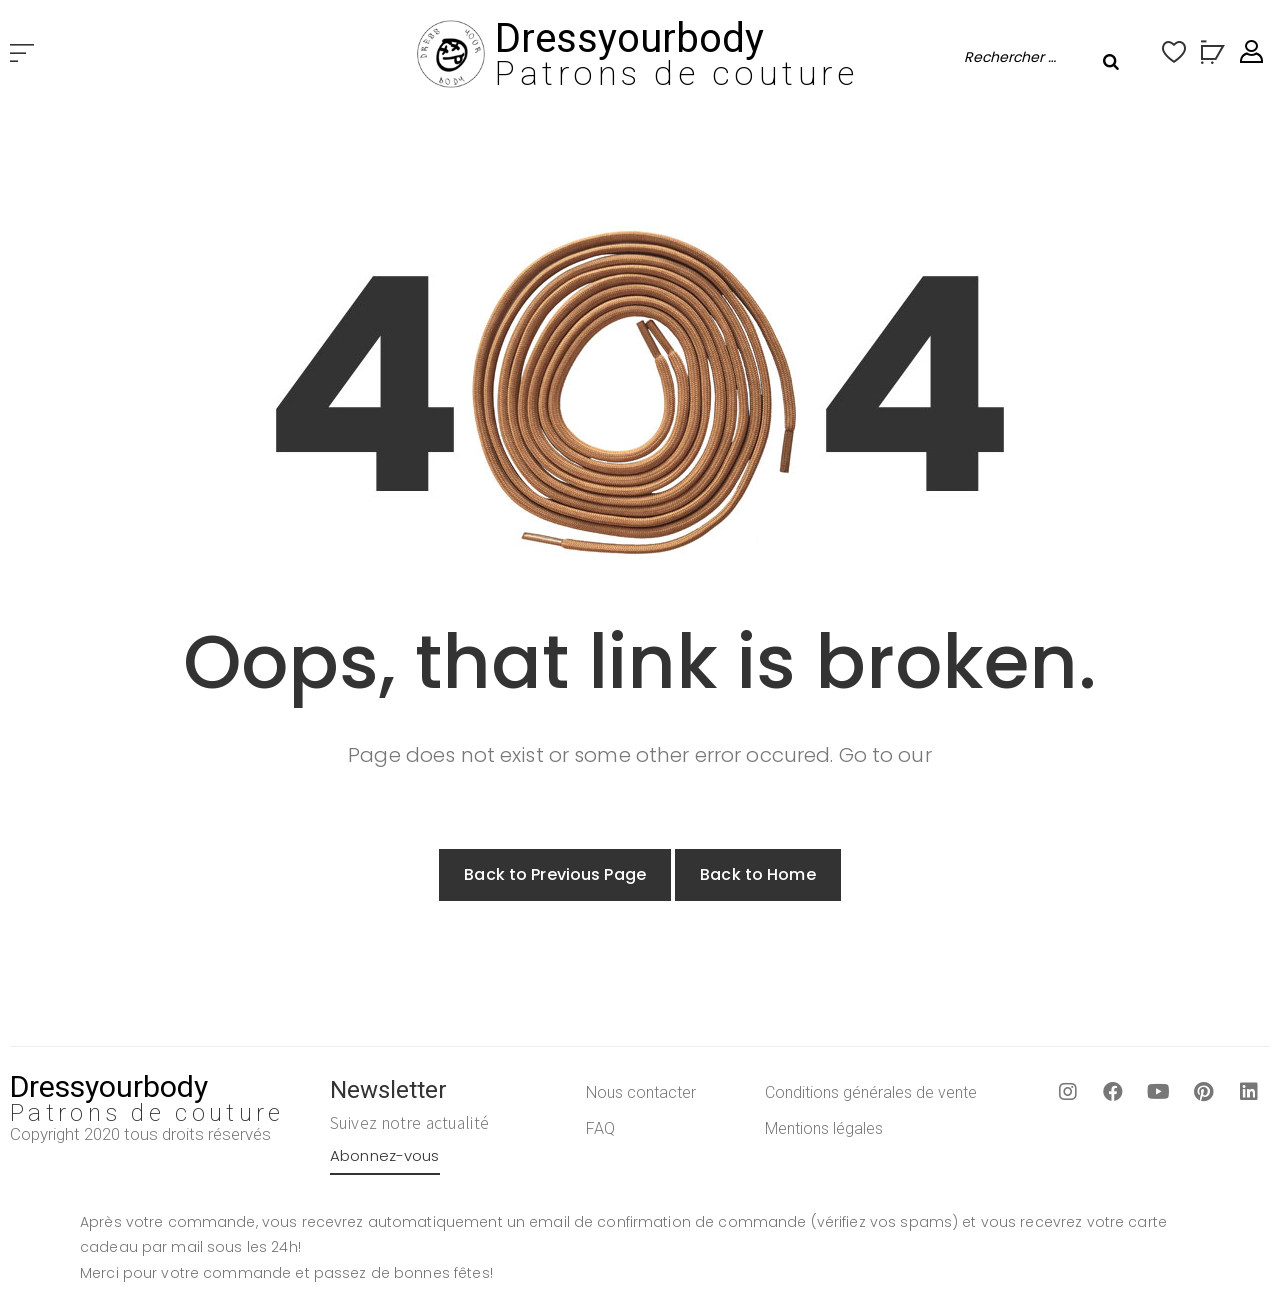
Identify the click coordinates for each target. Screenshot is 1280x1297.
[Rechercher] (1111, 62)
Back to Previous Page (555, 874)
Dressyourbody (629, 38)
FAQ (600, 1128)
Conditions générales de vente (871, 1092)
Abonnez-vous (385, 1155)
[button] (22, 54)
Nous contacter (641, 1092)
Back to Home (758, 874)
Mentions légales (824, 1128)
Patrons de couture (676, 73)
